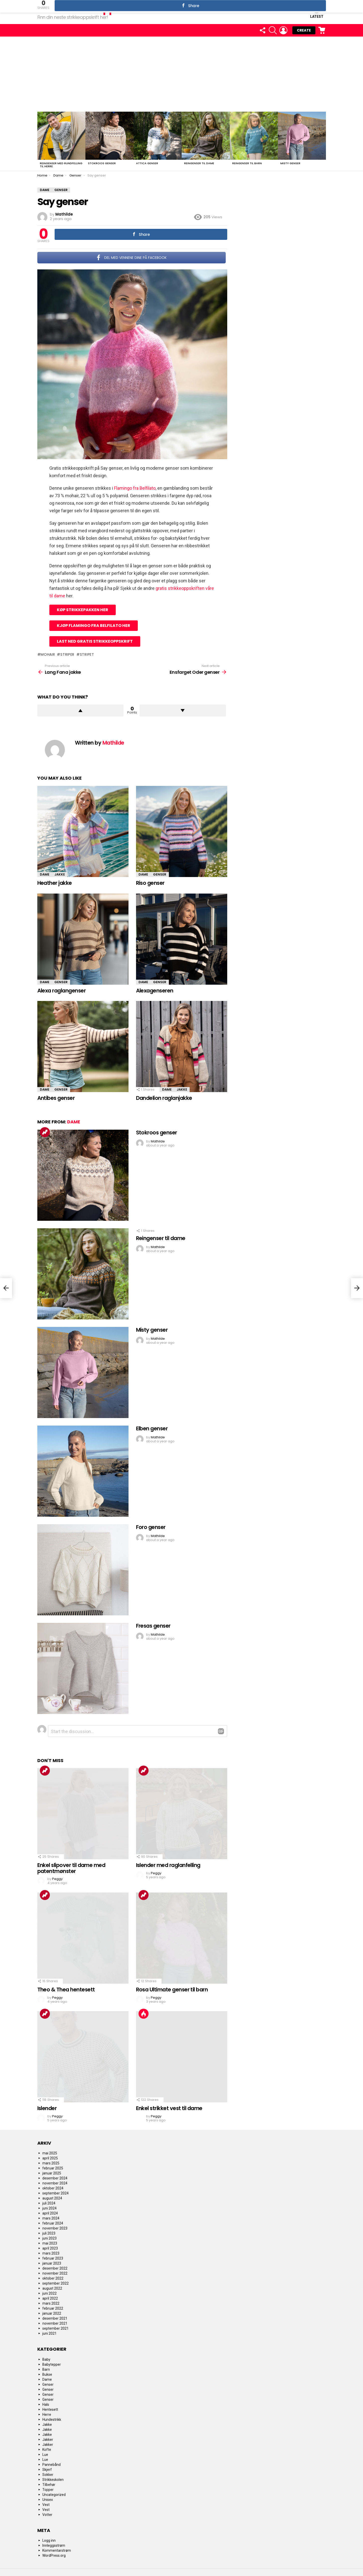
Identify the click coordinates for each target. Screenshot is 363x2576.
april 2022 (50, 2298)
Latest (316, 12)
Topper (48, 2490)
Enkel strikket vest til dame (169, 2108)
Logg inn (49, 2540)
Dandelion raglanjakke (164, 1098)
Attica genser (147, 163)
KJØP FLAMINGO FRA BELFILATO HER (93, 625)
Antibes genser (56, 1098)
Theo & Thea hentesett (66, 1989)
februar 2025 (52, 2168)
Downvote (183, 711)
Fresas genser (153, 1625)
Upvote (80, 711)
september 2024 (55, 2193)
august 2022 (52, 2288)
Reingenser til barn (247, 163)
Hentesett (50, 2410)
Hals (45, 2404)
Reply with (221, 1731)
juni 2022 (49, 2293)
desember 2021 (54, 2318)
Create (304, 30)
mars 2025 (50, 2163)
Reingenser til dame (199, 163)
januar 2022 (51, 2313)
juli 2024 (48, 2203)
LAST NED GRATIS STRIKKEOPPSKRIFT (95, 641)
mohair (48, 654)
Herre (46, 2415)
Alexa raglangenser (61, 990)
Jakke (59, 874)
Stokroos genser (102, 163)
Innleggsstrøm (53, 2545)
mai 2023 (49, 2243)
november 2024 (54, 2183)
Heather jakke (54, 883)
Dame (44, 874)
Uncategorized (54, 2495)
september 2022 (55, 2283)
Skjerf (47, 2470)
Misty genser (290, 163)
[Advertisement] (181, 74)
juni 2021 (49, 2333)
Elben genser (152, 1428)
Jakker (47, 2440)
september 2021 (55, 2328)
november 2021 (54, 2323)
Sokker (47, 2475)
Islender (47, 2108)
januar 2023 (51, 2263)
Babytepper (51, 2364)
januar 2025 (51, 2173)
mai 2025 (49, 2153)
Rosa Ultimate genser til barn (172, 1989)
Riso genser (150, 883)
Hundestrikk (51, 2420)
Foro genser (151, 1527)
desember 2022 (54, 2268)
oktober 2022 (52, 2278)
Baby (46, 2359)
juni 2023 (49, 2238)
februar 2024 (52, 2223)
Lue (45, 2455)
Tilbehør (48, 2485)
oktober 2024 (52, 2188)
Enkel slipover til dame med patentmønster (71, 1868)
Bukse (47, 2374)
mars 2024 (50, 2218)
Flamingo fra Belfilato (135, 488)
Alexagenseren (154, 990)
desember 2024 (54, 2178)
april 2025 (50, 2158)
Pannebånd (51, 2465)
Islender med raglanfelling (168, 1865)
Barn (46, 2369)
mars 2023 (50, 2253)
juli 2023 (48, 2233)
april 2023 (50, 2248)
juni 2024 (49, 2208)
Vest (46, 2505)
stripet (87, 654)
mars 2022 (50, 2303)
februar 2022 (52, 2308)
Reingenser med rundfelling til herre (61, 164)
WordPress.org (54, 2555)
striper (67, 654)
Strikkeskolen (53, 2480)
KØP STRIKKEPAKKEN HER (82, 610)
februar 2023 (52, 2258)
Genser (159, 874)
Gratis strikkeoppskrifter (92, 9)
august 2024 (52, 2198)
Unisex (47, 2500)
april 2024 (50, 2213)
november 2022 (54, 2273)
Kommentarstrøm (56, 2550)
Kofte (46, 2450)
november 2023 (54, 2228)
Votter (47, 2515)
